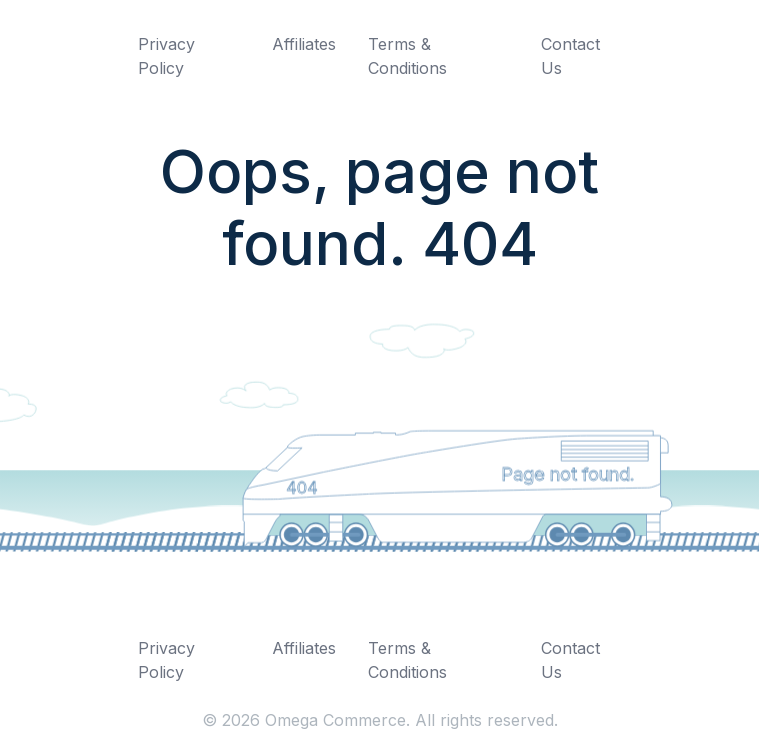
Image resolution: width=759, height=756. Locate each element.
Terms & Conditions (407, 56)
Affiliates (304, 44)
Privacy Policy (166, 56)
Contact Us (570, 56)
